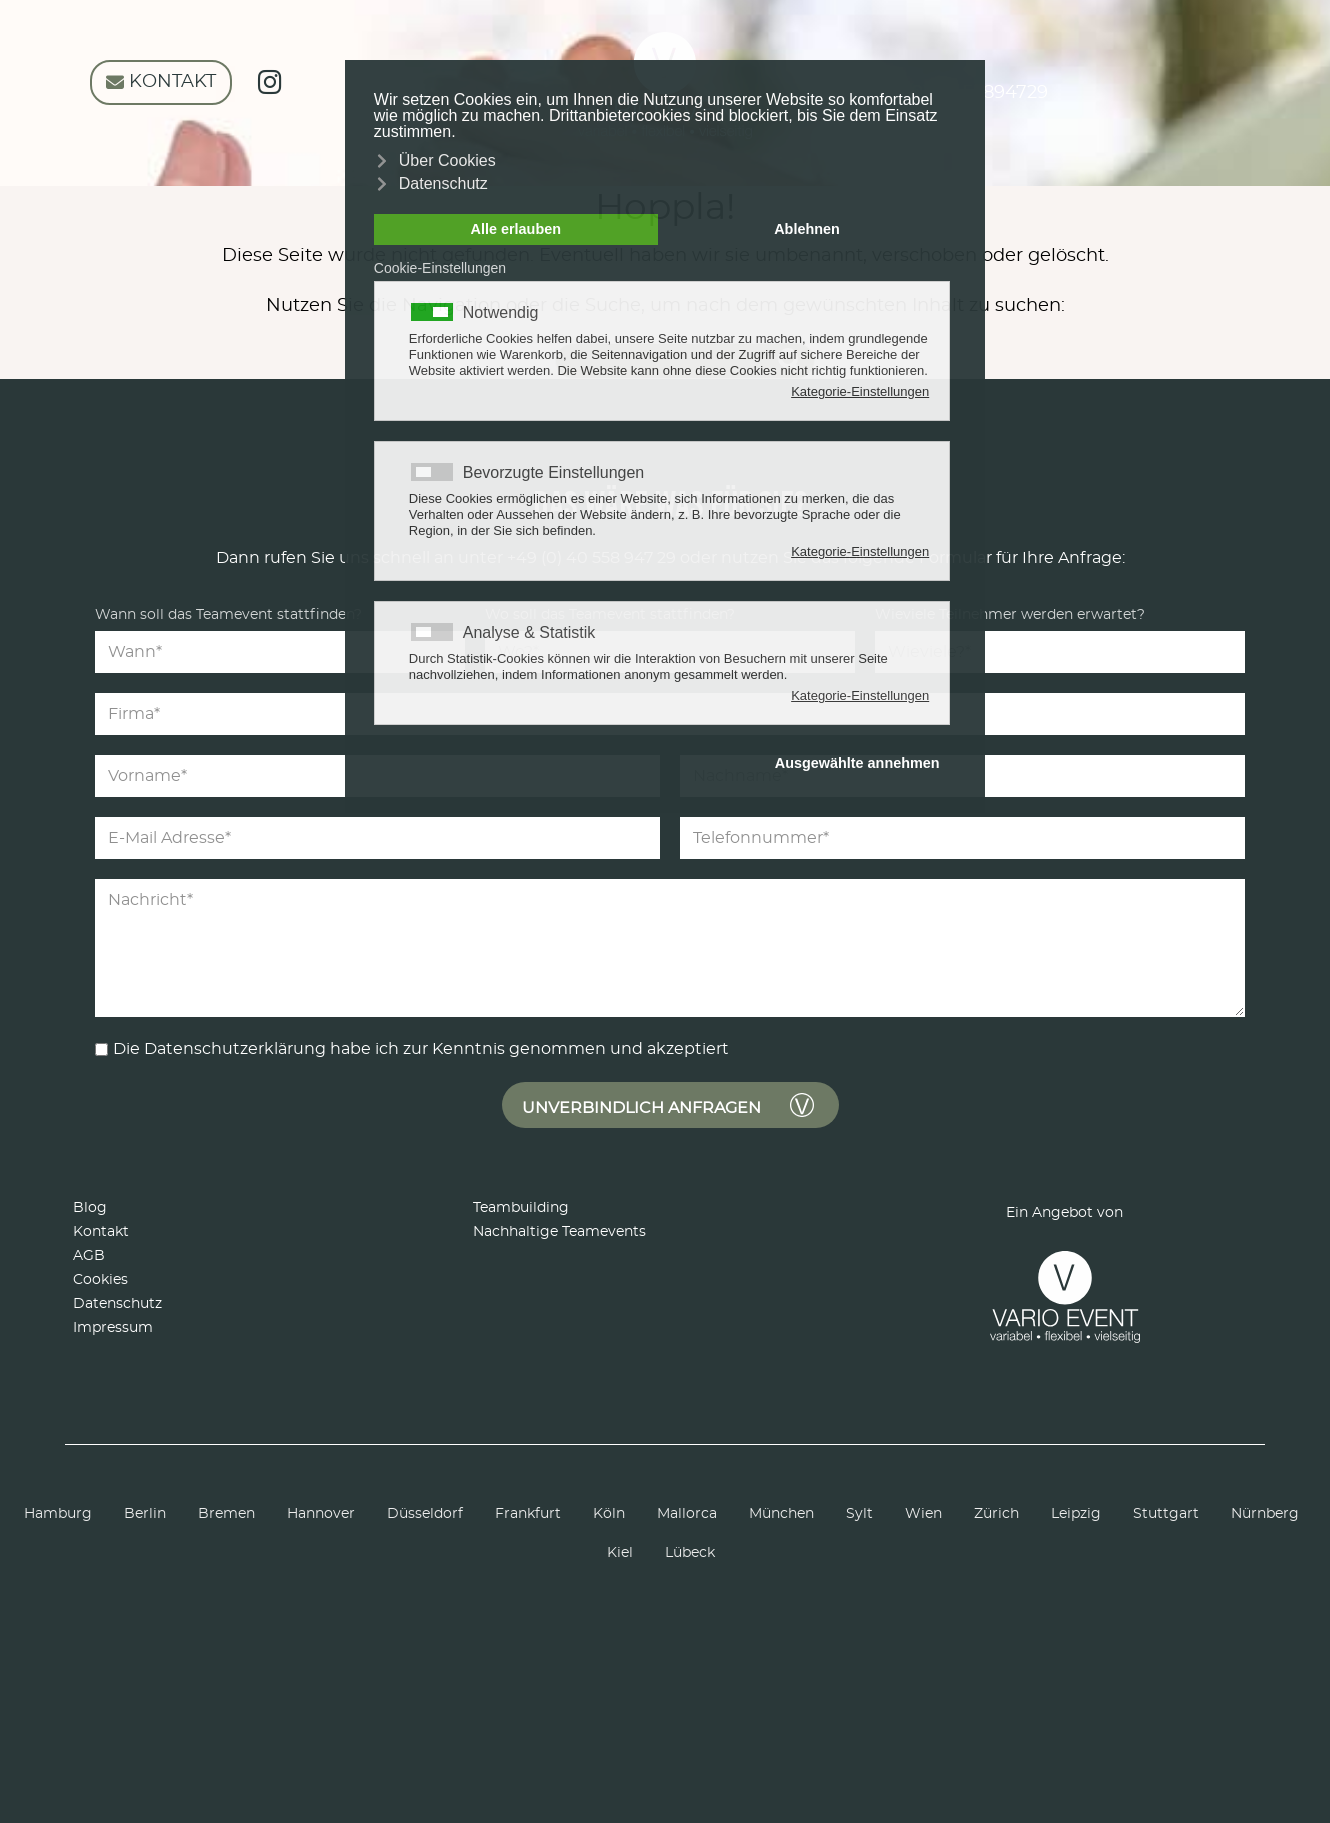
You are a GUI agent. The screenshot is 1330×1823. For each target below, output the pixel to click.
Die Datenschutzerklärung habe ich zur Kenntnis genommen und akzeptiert (421, 1049)
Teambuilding (521, 1208)
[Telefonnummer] (962, 838)
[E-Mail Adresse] (377, 838)
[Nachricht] (670, 948)
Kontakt (101, 1232)
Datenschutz (117, 1304)
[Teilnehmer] (1060, 652)
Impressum (113, 1328)
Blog (90, 1208)
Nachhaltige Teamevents (559, 1232)
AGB (89, 1256)
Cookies (100, 1280)
